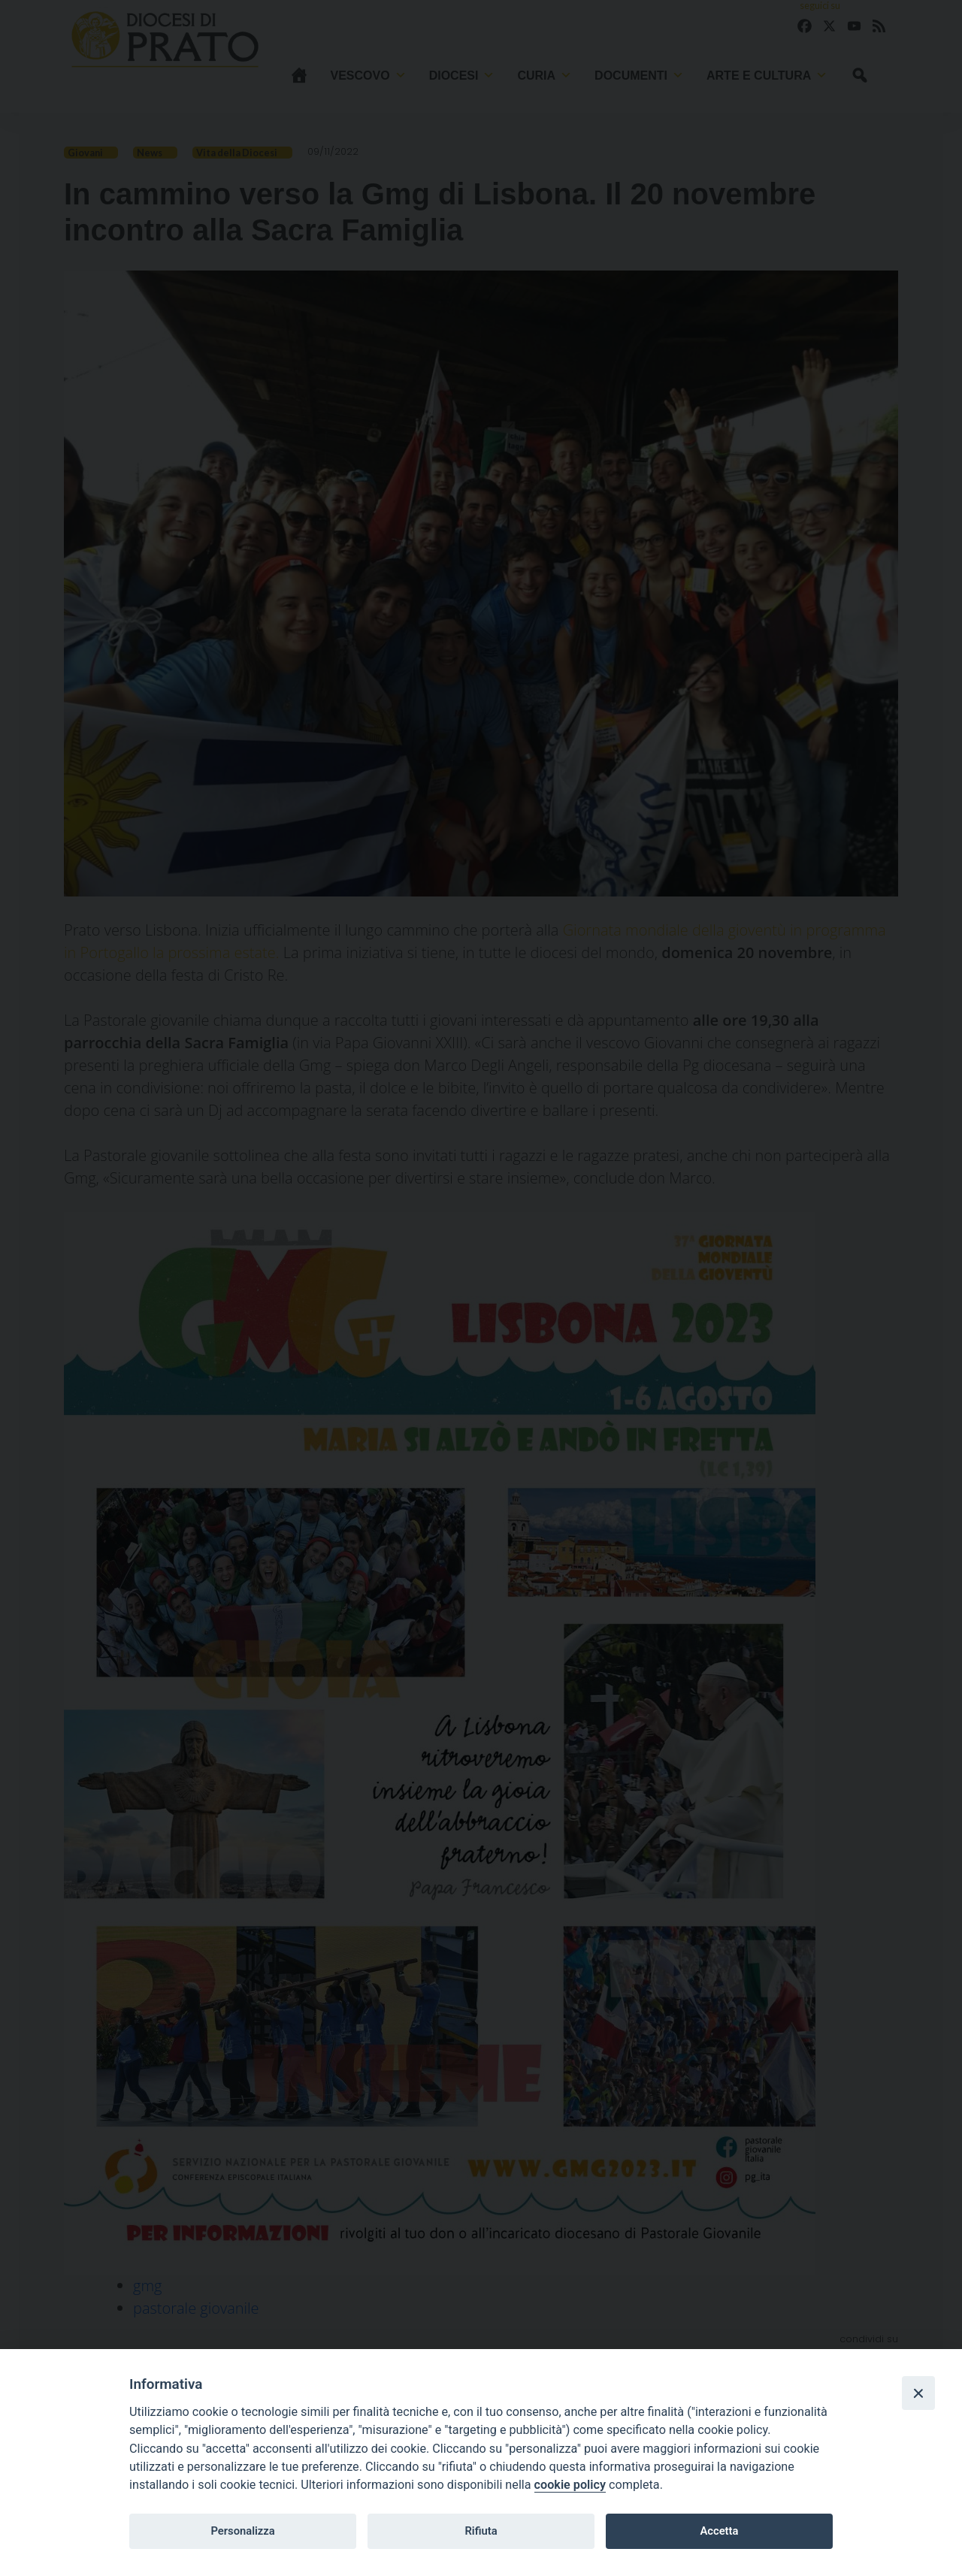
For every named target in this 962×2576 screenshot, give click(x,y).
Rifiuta (480, 2531)
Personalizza (242, 2531)
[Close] (918, 2392)
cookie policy (570, 2485)
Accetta (719, 2531)
